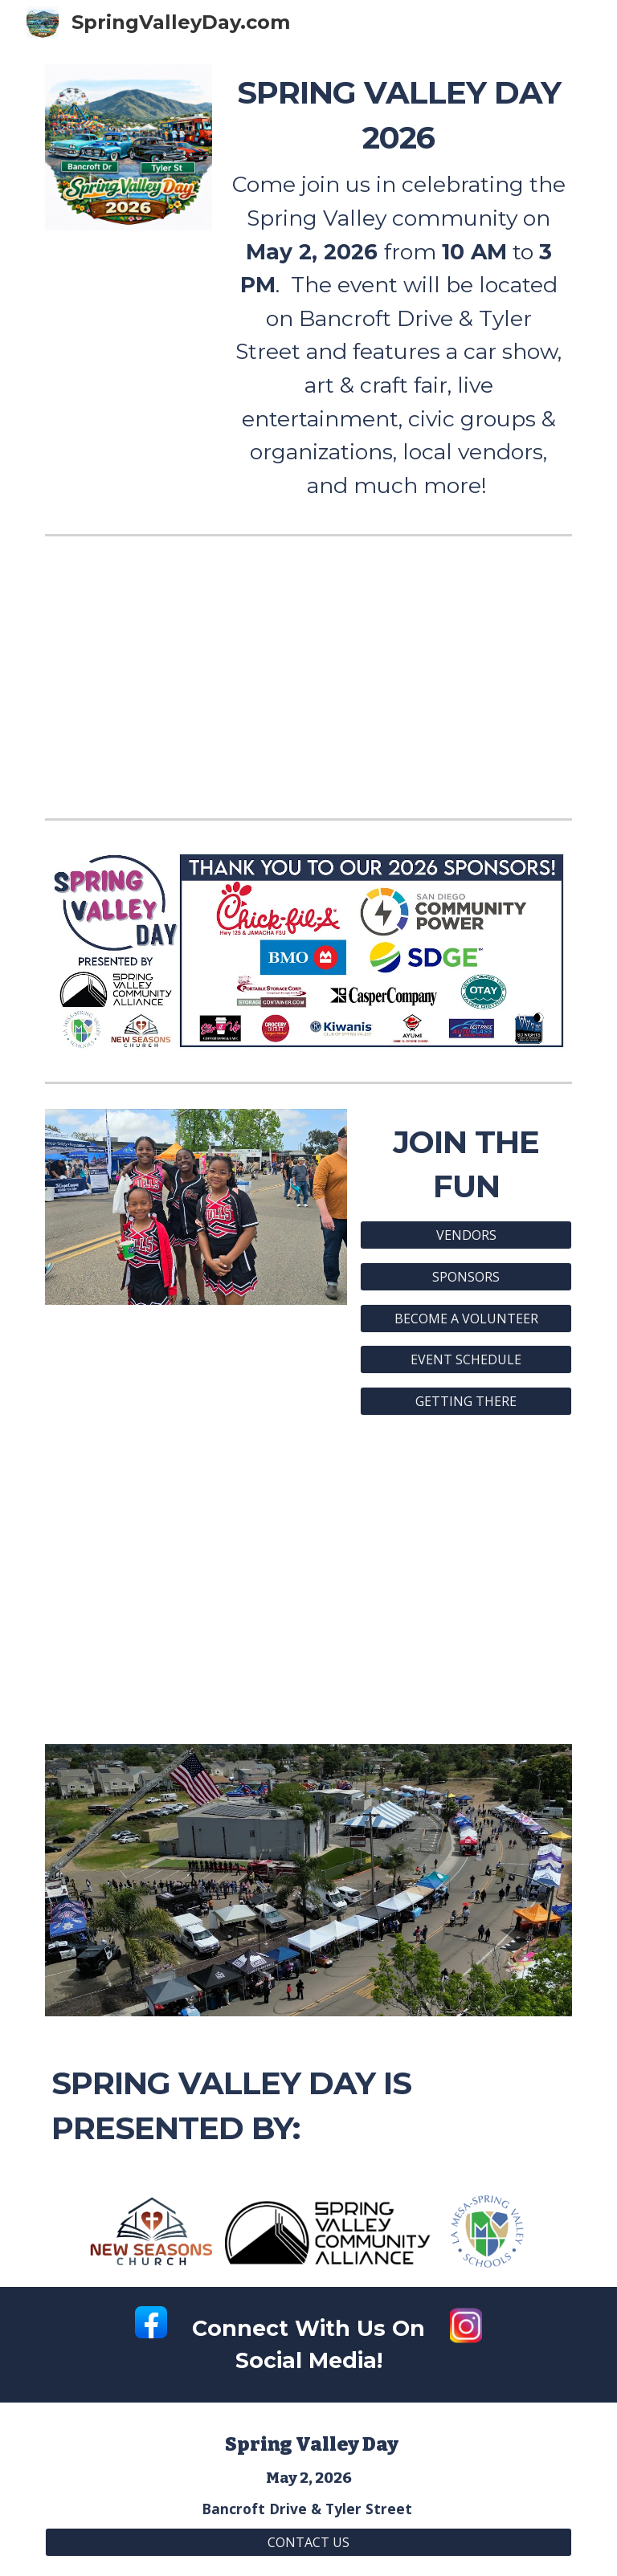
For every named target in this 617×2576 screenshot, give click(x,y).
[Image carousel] (195, 1207)
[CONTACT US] (308, 2542)
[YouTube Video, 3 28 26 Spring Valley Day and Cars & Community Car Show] (308, 1580)
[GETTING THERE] (465, 1401)
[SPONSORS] (465, 1276)
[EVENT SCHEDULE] (465, 1359)
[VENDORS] (465, 1235)
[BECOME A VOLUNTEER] (465, 1318)
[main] (398, 286)
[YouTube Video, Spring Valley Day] (308, 676)
